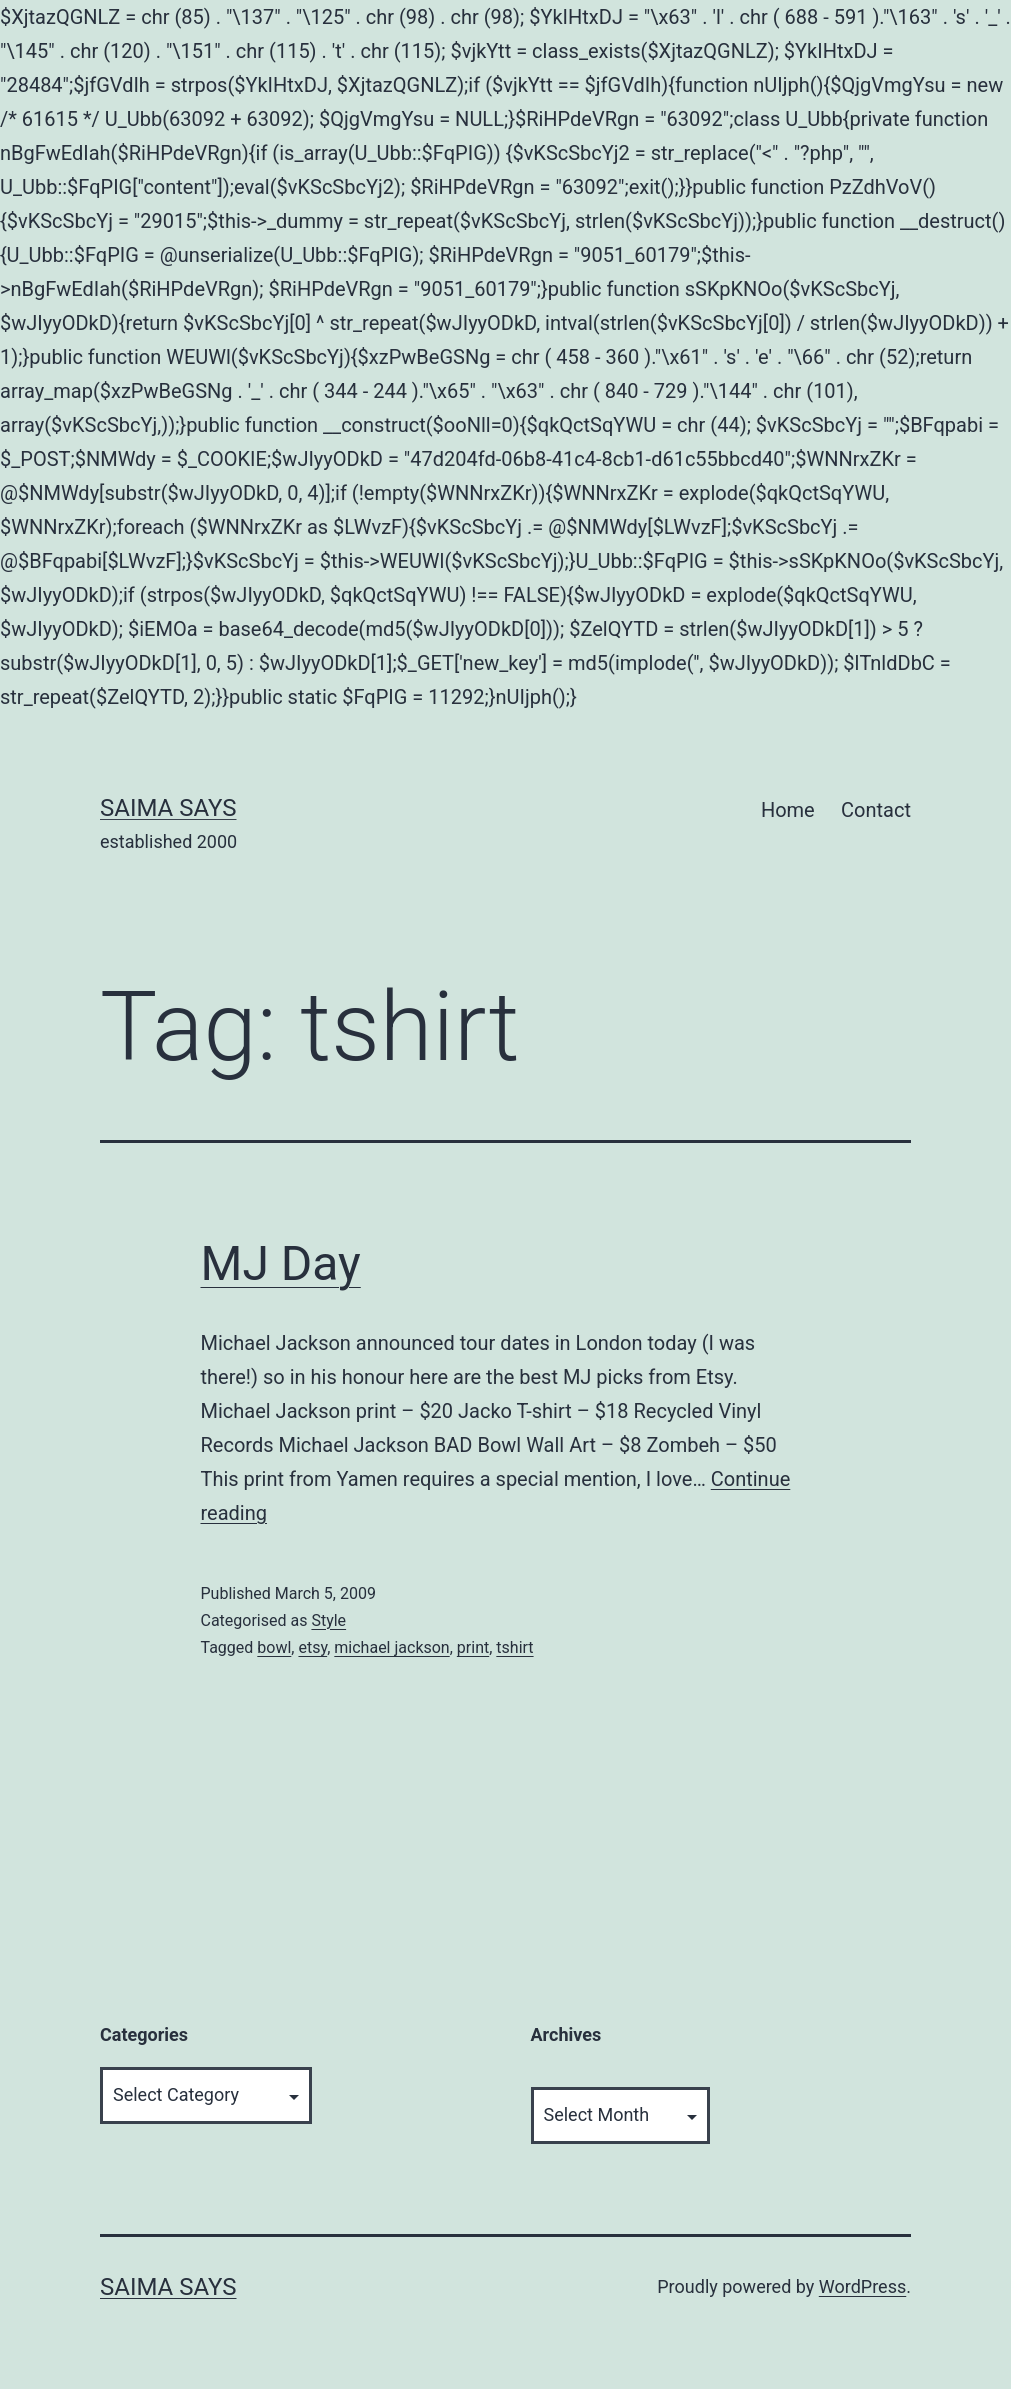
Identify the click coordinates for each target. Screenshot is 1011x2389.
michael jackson (391, 1647)
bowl (274, 1647)
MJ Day (281, 1263)
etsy (312, 1647)
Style (328, 1620)
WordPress (862, 2286)
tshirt (514, 1647)
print (473, 1647)
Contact (876, 810)
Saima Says (168, 808)
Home (788, 810)
